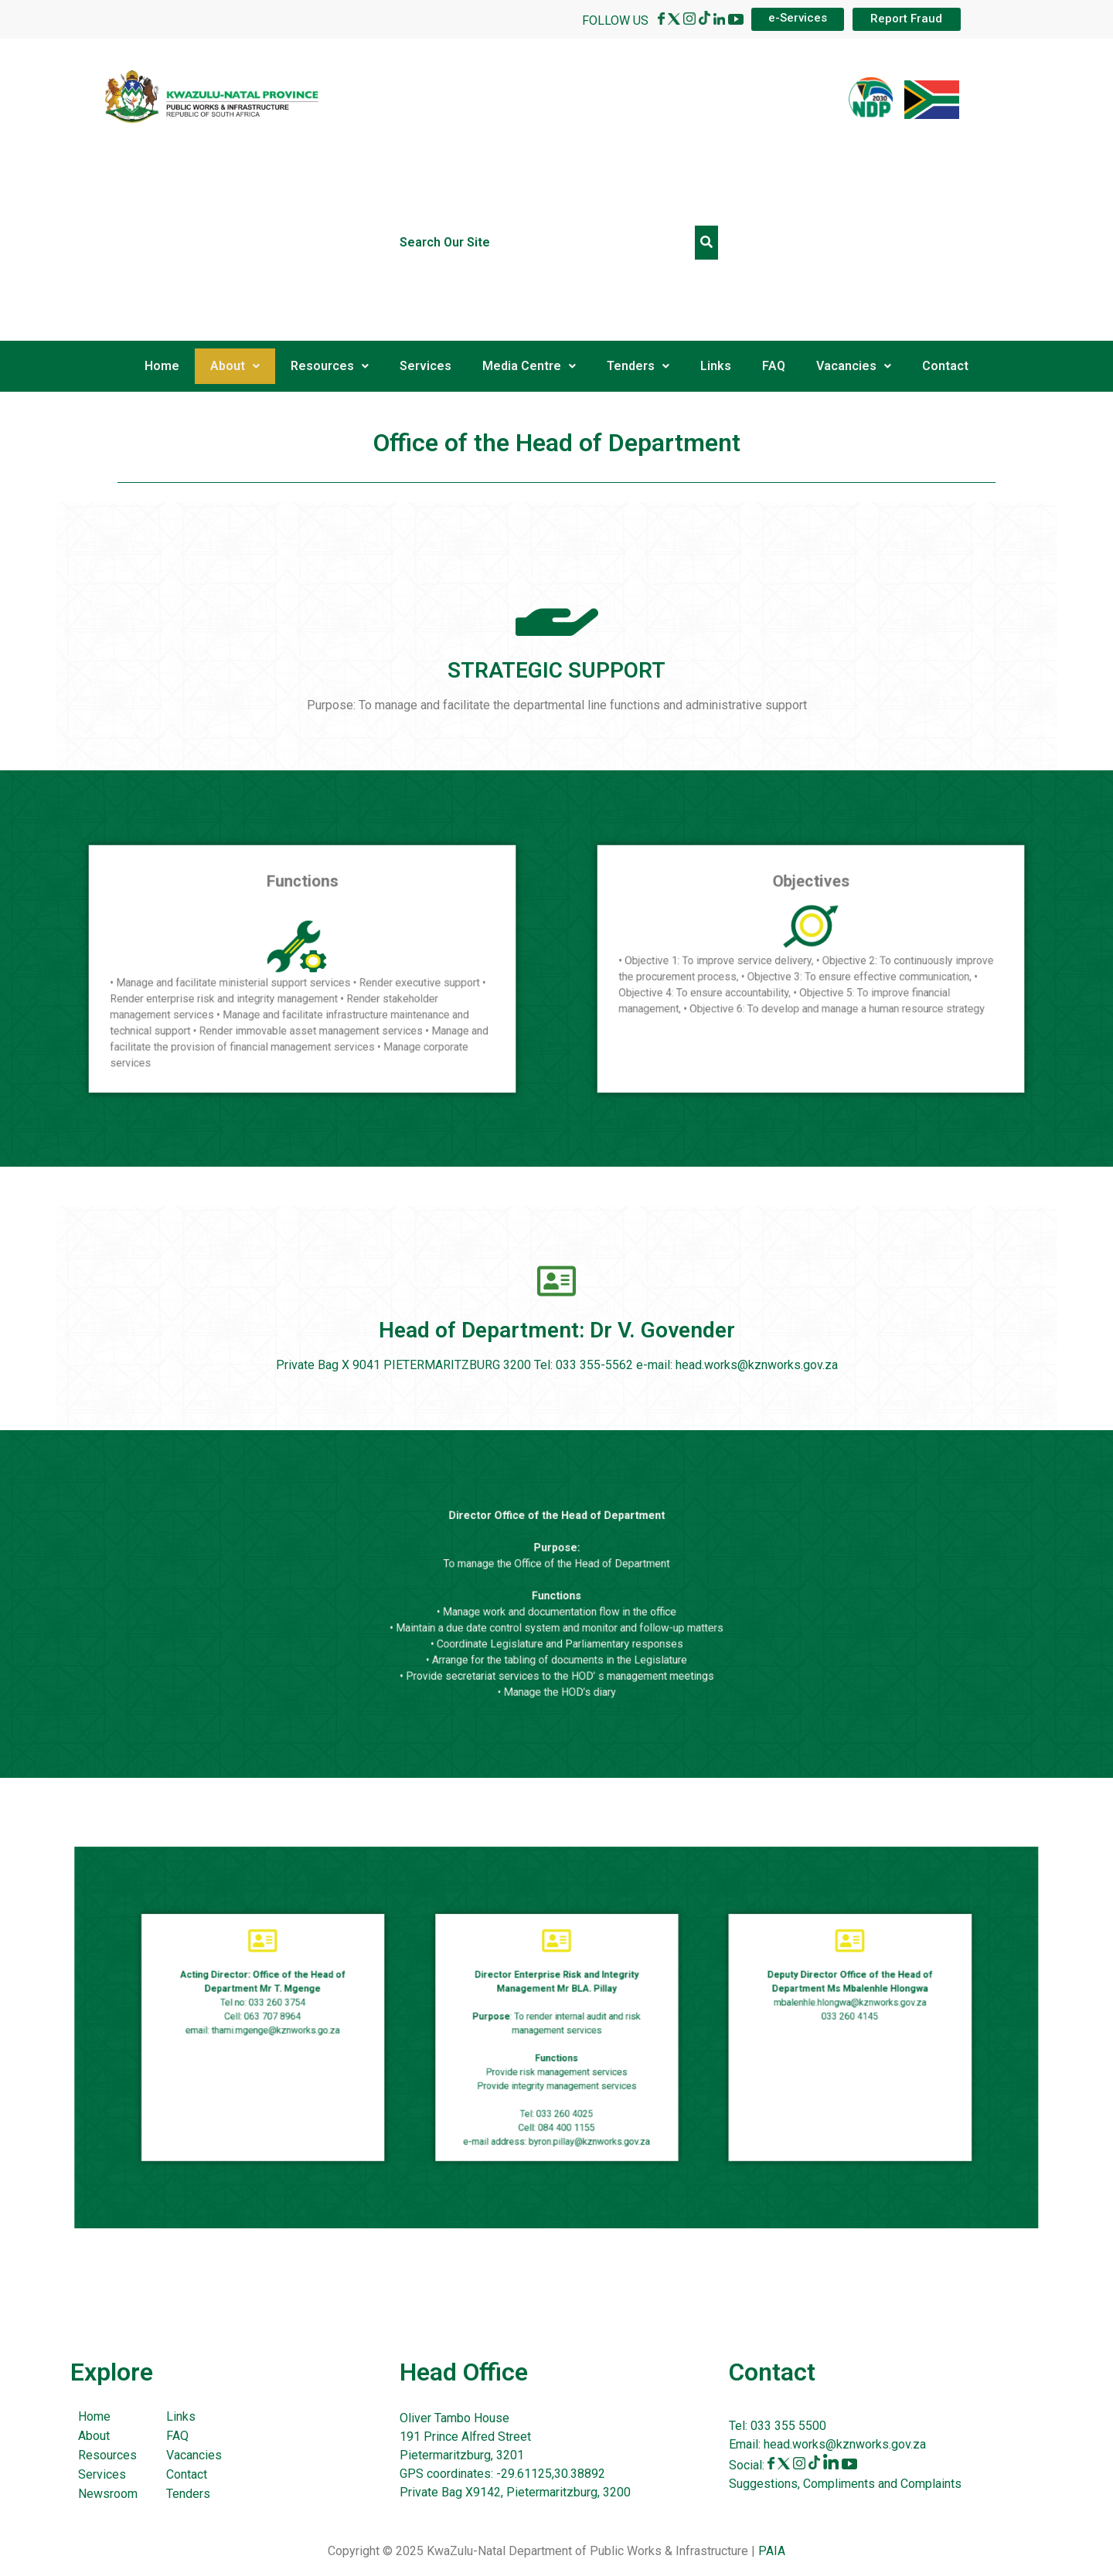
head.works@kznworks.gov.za (845, 2444)
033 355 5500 (786, 2425)
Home (162, 366)
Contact (945, 366)
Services (425, 366)
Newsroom (108, 2493)
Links (715, 366)
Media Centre (529, 366)
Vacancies (853, 366)
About (235, 366)
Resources (330, 366)
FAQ (773, 366)
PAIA (771, 2551)
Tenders (638, 366)
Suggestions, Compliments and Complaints (845, 2483)
